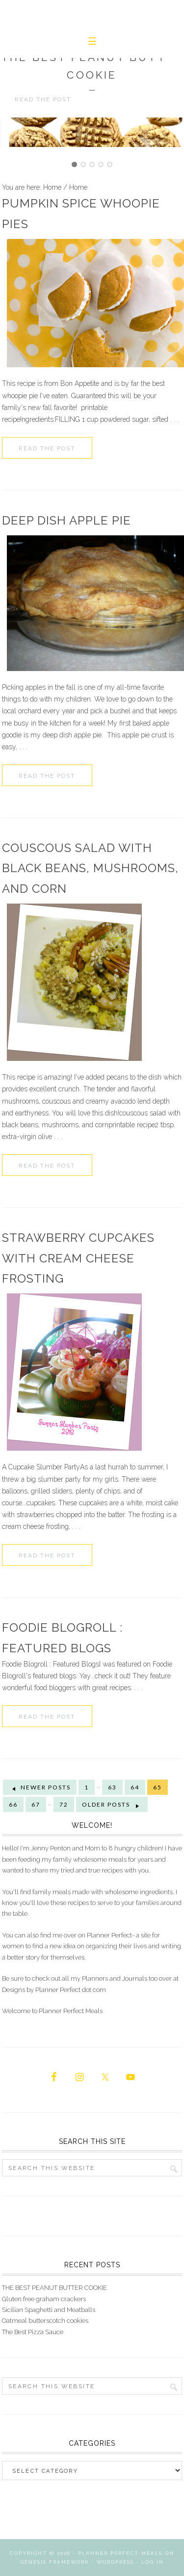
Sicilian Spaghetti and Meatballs (48, 2309)
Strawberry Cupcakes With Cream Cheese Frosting (78, 1258)
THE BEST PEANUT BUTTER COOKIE (54, 2287)
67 (35, 1804)
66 (13, 1804)
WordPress (115, 2562)
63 (112, 1787)
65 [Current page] (157, 1787)
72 (63, 1804)
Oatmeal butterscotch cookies (45, 2320)
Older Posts (112, 1805)
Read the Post (47, 448)
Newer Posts (40, 1787)
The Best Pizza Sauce (32, 2332)
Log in (152, 2562)
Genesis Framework (54, 2562)
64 (135, 1787)
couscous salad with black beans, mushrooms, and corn (90, 868)
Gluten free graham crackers (44, 2299)
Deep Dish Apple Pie (66, 520)
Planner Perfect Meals (120, 2553)
